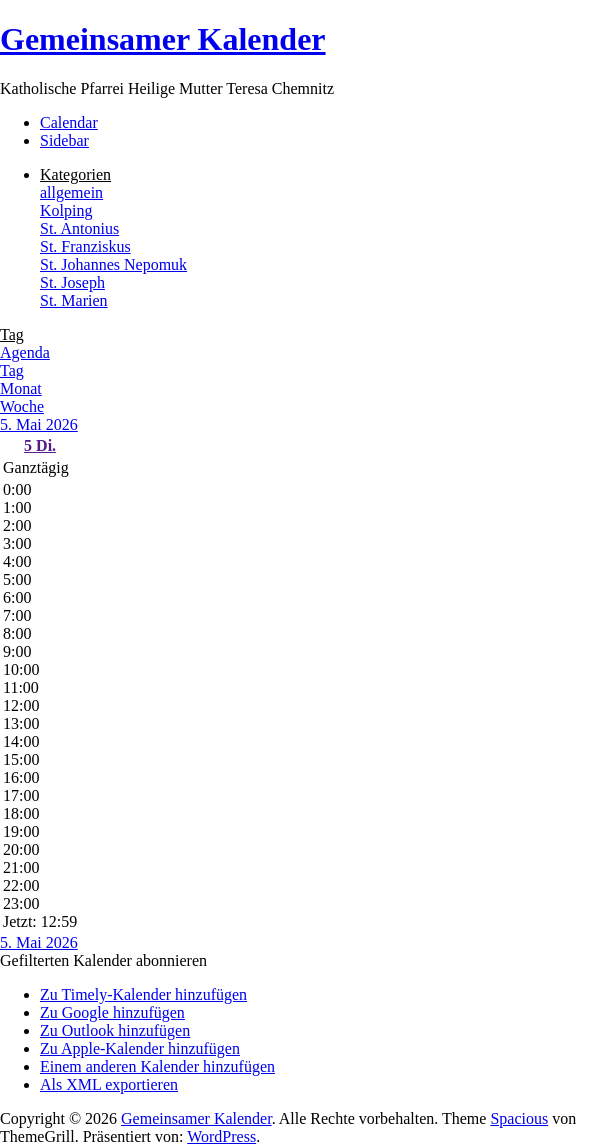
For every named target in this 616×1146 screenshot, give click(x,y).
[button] (103, 960)
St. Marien (74, 300)
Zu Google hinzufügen (112, 1012)
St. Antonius (79, 228)
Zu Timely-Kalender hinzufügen (143, 994)
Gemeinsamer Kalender (163, 39)
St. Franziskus (85, 246)
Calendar (69, 122)
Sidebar (64, 140)
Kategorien (75, 174)
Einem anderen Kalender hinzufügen (157, 1066)
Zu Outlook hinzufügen (115, 1030)
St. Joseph (72, 282)
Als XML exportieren (109, 1084)
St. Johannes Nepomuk (113, 264)
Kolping (66, 210)
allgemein (71, 192)
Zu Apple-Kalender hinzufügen (140, 1048)
